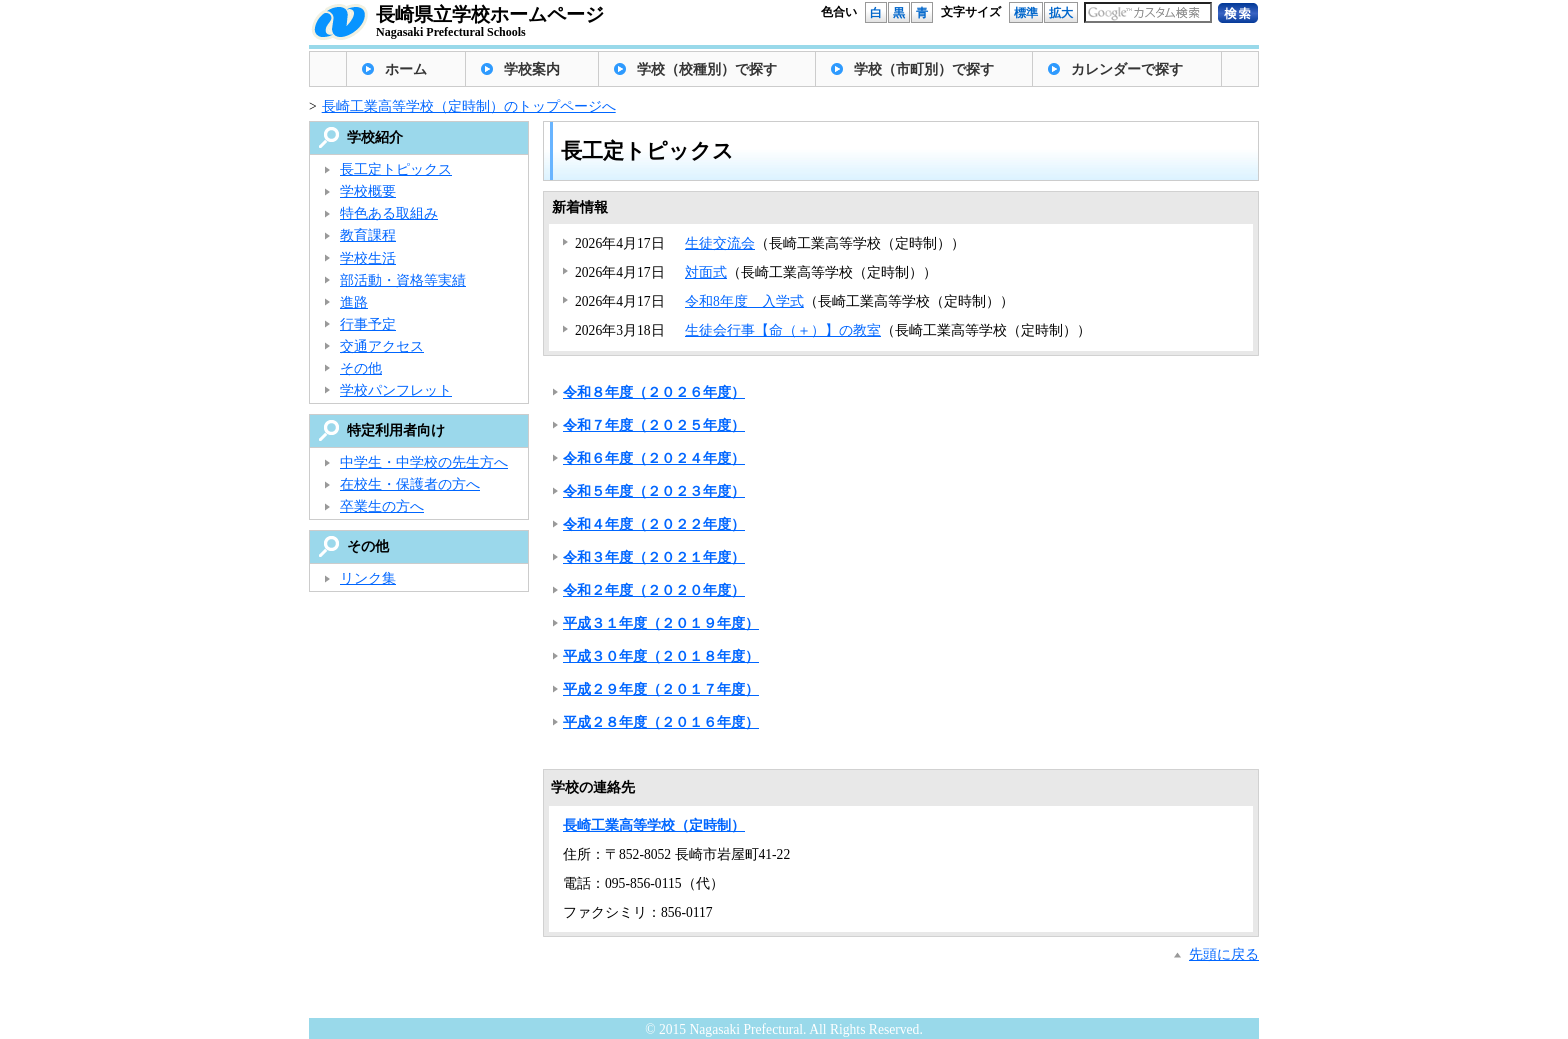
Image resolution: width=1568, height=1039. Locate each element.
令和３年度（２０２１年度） (654, 557)
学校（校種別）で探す (707, 69)
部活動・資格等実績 (403, 280)
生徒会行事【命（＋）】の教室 (783, 330)
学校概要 (368, 191)
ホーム (406, 69)
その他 (361, 368)
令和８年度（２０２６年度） (654, 392)
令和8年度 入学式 (744, 301)
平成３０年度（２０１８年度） (661, 656)
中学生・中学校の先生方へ (424, 462)
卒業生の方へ (382, 506)
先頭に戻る (1224, 954)
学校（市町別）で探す (924, 69)
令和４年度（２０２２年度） (654, 524)
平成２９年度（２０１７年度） (661, 689)
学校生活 (368, 258)
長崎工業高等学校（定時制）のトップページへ (469, 106)
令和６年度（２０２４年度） (654, 458)
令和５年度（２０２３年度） (654, 491)
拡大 (1061, 13)
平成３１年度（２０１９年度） (661, 623)
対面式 (706, 272)
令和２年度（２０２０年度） (654, 590)
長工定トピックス (396, 169)
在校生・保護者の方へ (410, 484)
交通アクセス (382, 346)
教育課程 (368, 235)
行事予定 (368, 324)
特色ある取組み (389, 213)
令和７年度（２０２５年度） (654, 425)
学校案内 (532, 69)
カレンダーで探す (1127, 69)
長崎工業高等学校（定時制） (654, 825)
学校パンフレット (396, 390)
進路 (354, 302)
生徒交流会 (720, 243)
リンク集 (368, 578)
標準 (1026, 13)
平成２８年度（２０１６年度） (661, 722)
